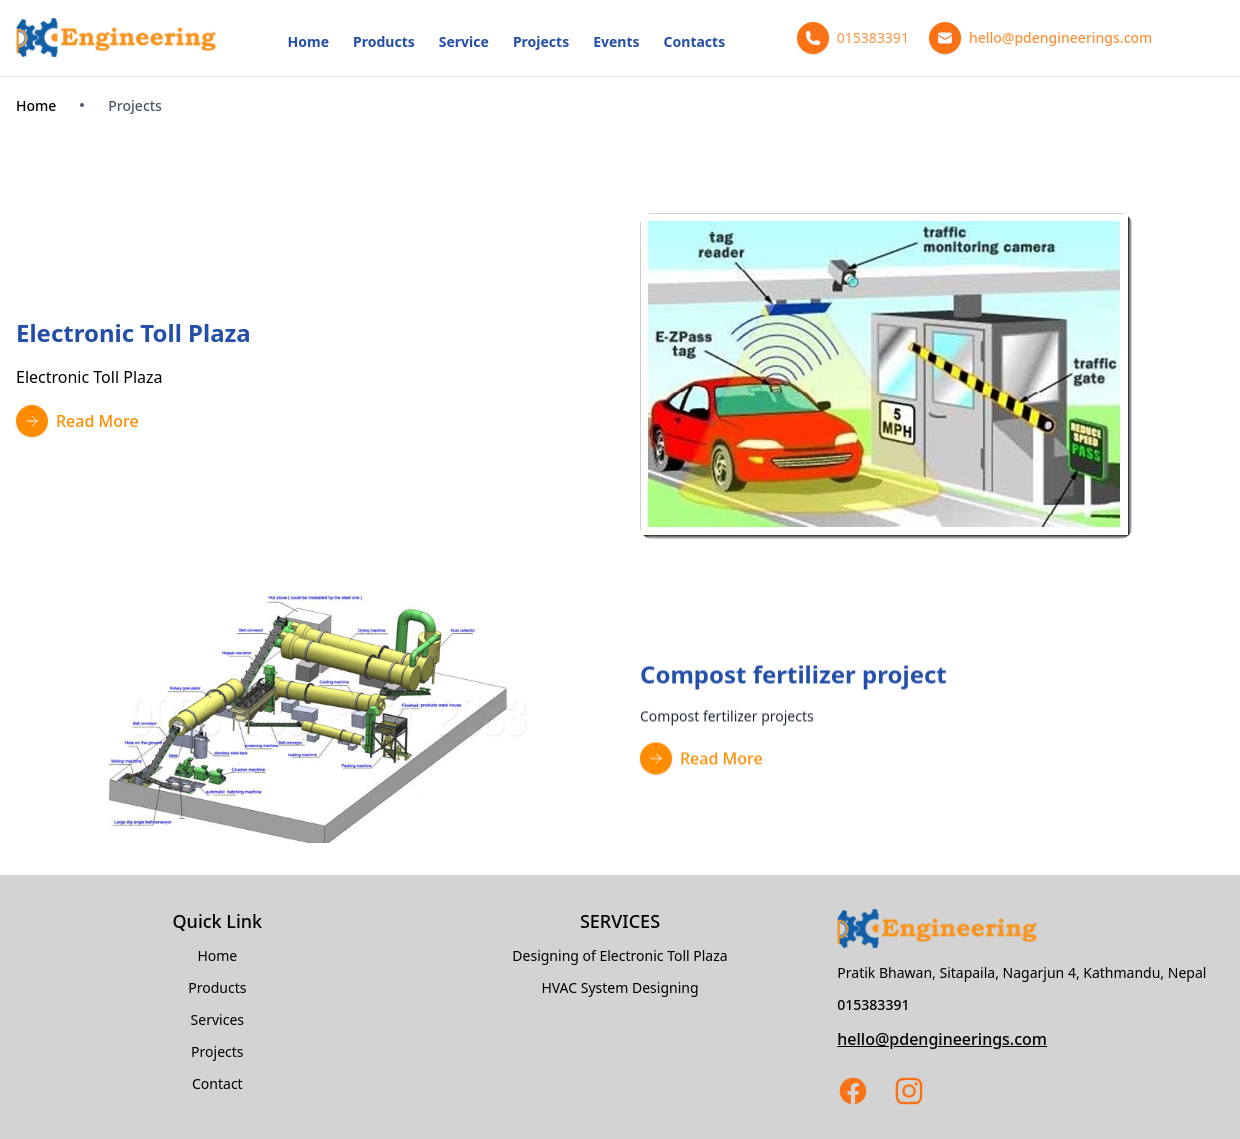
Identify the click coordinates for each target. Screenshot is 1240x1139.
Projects (541, 41)
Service (464, 41)
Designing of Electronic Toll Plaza (619, 955)
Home (308, 41)
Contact (217, 1083)
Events (616, 41)
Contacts (695, 41)
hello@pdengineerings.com (942, 1039)
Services (217, 1019)
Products (384, 41)
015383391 (873, 1004)
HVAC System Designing (619, 987)
